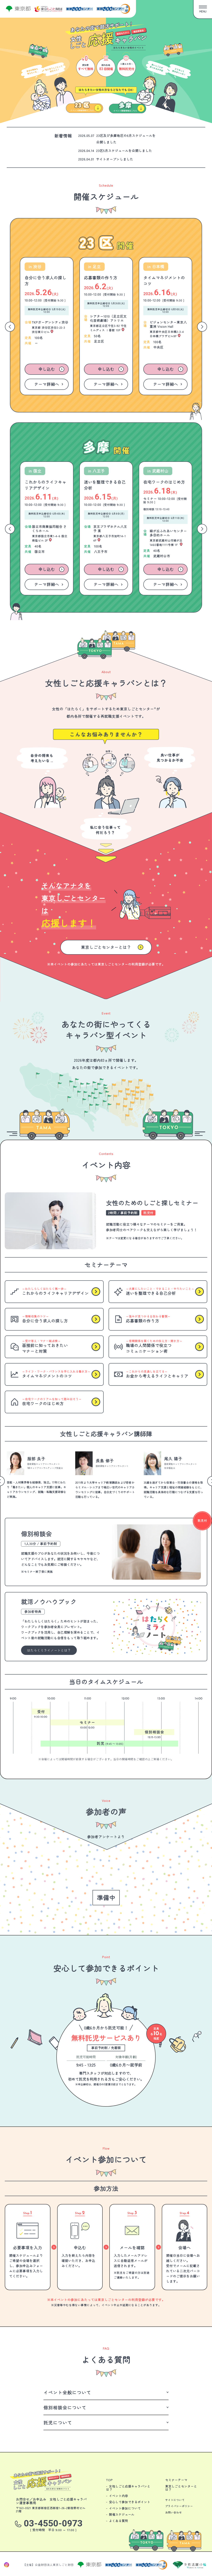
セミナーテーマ (176, 2480)
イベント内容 (118, 2496)
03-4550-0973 (53, 2523)
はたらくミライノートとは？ (49, 1650)
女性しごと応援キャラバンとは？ (128, 2488)
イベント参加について (125, 2508)
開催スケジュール (121, 2514)
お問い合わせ (173, 2512)
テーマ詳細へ (46, 384)
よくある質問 (118, 2521)
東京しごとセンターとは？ (106, 947)
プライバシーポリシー (179, 2506)
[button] (10, 327)
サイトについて (175, 2500)
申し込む (46, 369)
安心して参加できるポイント (129, 2502)
